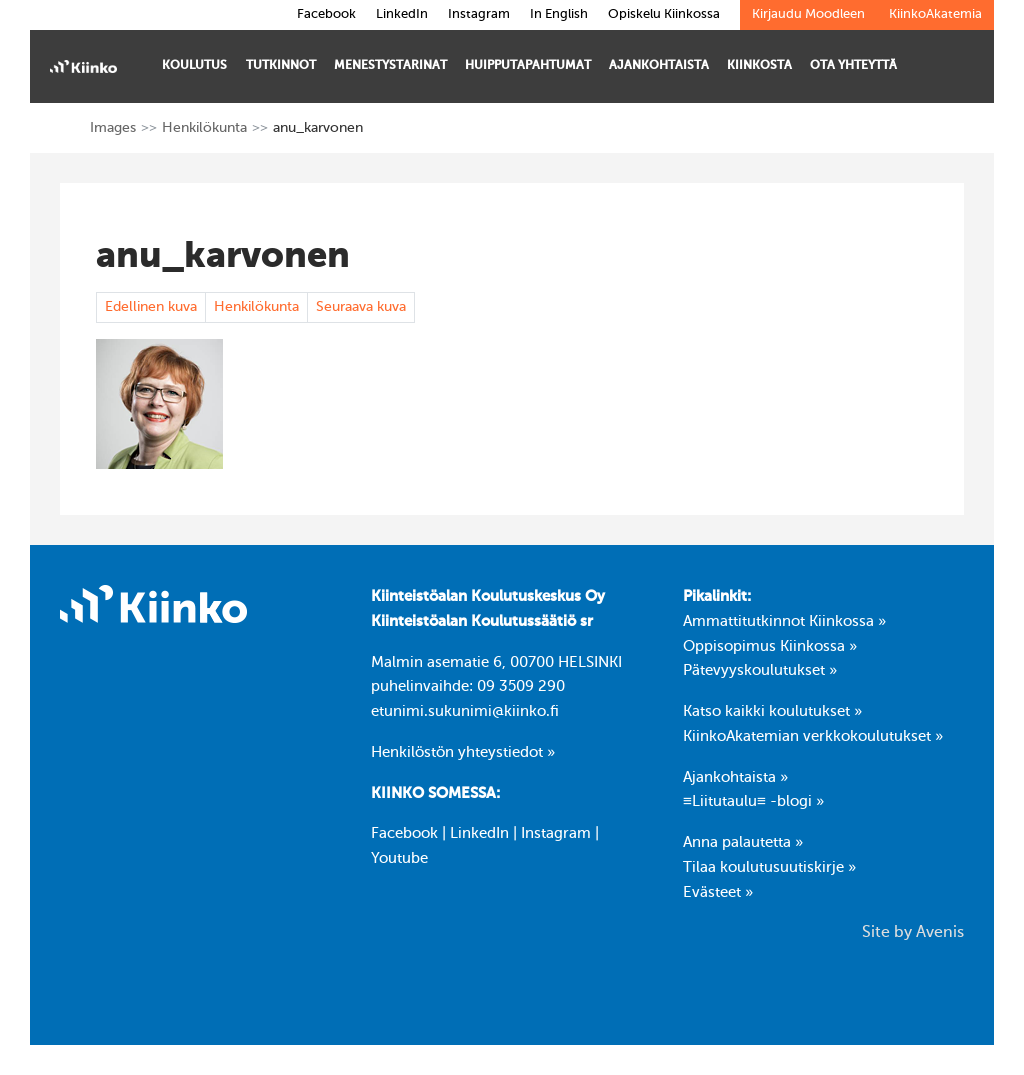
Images (113, 128)
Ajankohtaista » (735, 778)
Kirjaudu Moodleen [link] (808, 14)
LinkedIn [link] (402, 14)
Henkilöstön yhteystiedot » (463, 753)
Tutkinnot (281, 73)
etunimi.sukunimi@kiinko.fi (465, 712)
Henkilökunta (204, 128)
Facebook (404, 834)
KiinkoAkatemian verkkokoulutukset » (813, 737)
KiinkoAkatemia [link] (935, 14)
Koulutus (194, 73)
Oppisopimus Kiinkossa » (770, 647)
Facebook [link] (326, 14)
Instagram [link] (479, 14)
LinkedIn (479, 834)
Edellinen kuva (151, 307)
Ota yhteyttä (853, 73)
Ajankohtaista (659, 73)
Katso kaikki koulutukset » (772, 712)
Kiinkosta (759, 73)
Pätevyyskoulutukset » (760, 671)
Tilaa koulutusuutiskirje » (769, 868)
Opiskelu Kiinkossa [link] (664, 14)
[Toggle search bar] (961, 68)
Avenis (940, 933)
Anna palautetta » (743, 843)
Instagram (556, 834)
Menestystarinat (390, 73)
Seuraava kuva (361, 307)
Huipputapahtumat (528, 73)
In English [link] (559, 14)
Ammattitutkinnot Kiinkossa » (784, 622)
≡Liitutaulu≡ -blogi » (753, 802)
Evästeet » (718, 893)
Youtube (399, 859)
